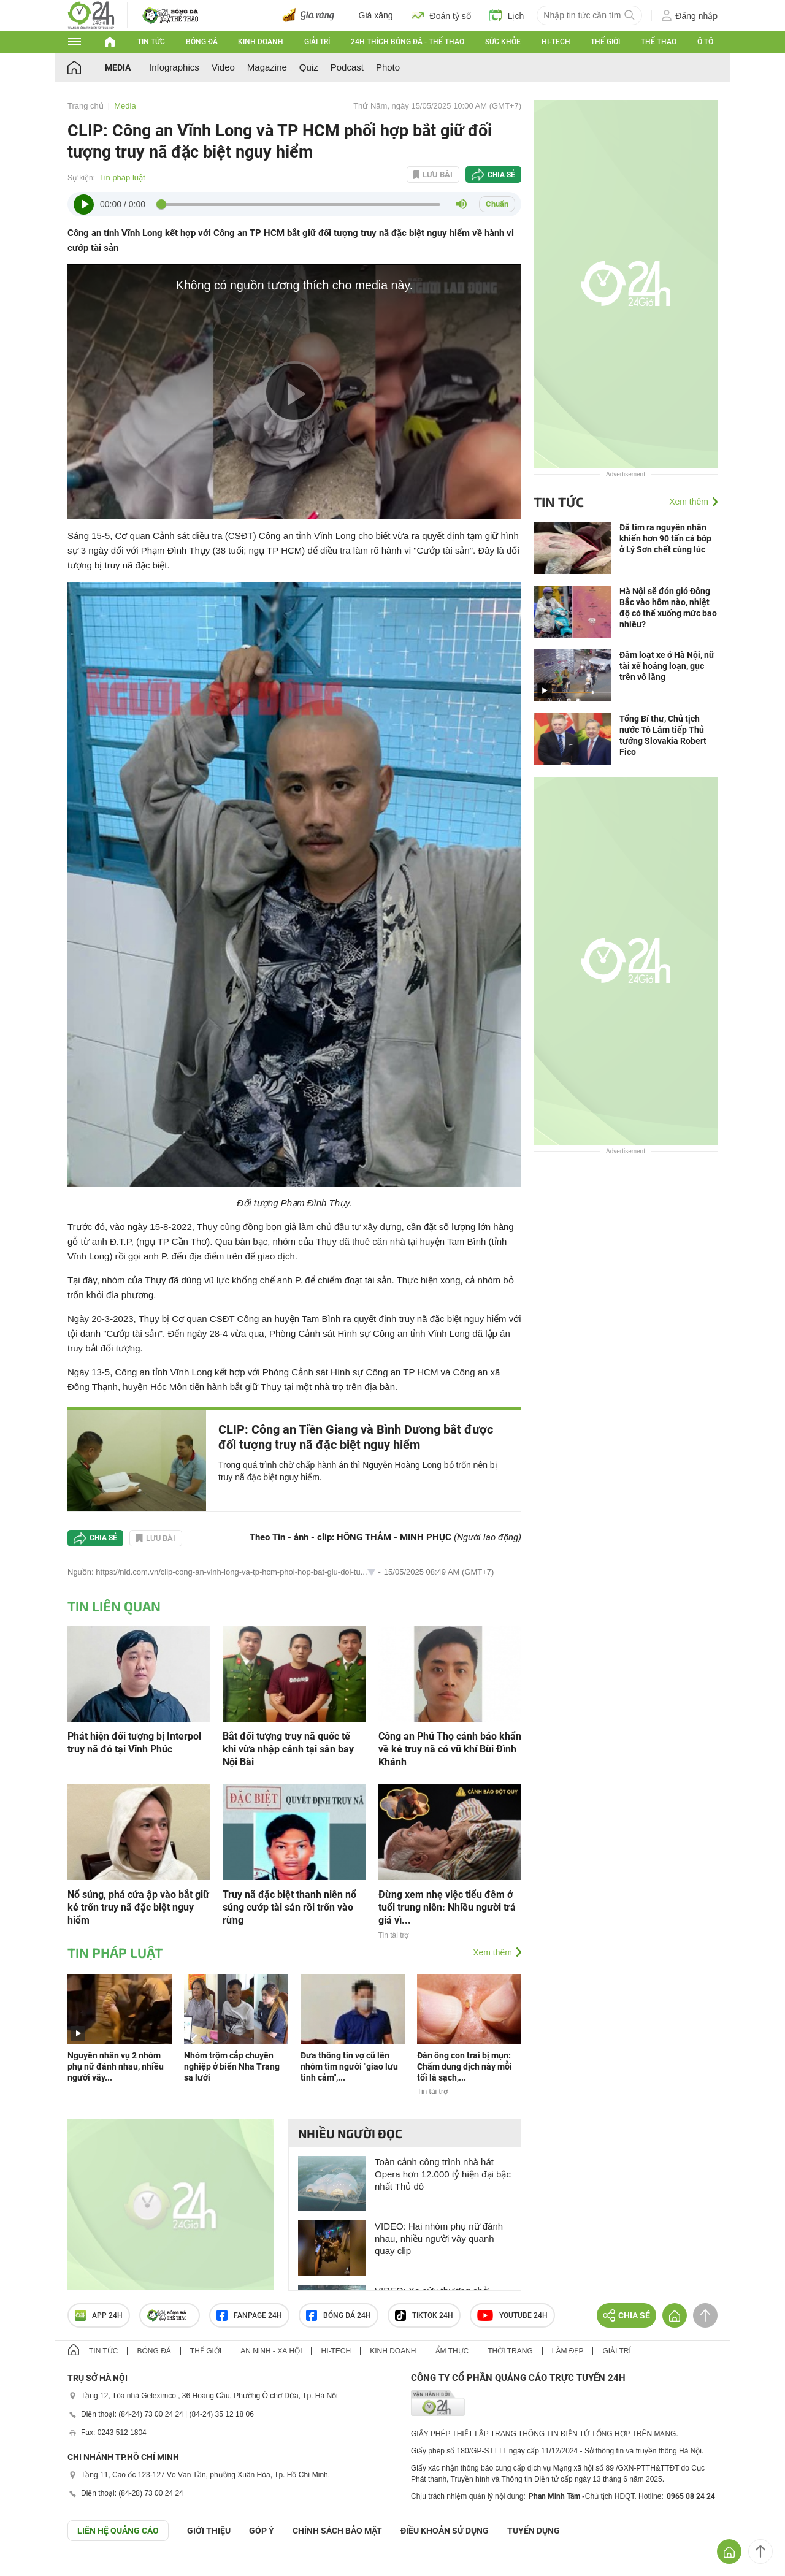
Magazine (267, 67)
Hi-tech (556, 41)
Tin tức (151, 41)
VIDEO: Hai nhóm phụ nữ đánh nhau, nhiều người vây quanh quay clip (439, 2238)
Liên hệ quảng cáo (118, 2531)
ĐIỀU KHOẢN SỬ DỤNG (444, 2531)
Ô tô (705, 41)
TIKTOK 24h (424, 2315)
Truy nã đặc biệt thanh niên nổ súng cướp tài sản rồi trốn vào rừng (289, 1907)
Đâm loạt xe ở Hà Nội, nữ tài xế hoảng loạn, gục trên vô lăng (666, 666)
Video (223, 67)
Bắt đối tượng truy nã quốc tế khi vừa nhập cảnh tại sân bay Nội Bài (288, 1749)
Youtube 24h (512, 2315)
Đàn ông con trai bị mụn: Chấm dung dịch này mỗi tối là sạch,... (464, 2066)
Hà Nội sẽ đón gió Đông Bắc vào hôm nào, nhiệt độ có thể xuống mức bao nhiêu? (668, 607)
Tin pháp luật (122, 177)
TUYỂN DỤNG (533, 2531)
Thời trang (510, 2351)
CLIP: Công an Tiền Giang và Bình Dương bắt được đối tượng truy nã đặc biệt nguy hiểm (355, 1437)
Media (118, 67)
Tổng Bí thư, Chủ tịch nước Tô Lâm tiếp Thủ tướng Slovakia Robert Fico (662, 735)
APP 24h (99, 2315)
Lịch (506, 15)
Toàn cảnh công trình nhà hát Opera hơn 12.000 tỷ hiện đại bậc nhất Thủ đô (443, 2174)
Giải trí (317, 41)
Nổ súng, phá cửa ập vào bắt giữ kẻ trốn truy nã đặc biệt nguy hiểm (138, 1907)
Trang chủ (85, 105)
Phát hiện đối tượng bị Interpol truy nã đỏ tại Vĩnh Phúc (134, 1742)
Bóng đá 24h (338, 2315)
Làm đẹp (568, 2351)
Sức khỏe (503, 41)
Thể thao (658, 41)
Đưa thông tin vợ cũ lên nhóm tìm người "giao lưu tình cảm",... (349, 2066)
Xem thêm (492, 1952)
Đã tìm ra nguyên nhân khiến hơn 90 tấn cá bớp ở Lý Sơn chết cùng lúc (665, 538)
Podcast (347, 67)
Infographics (174, 67)
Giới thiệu (209, 2531)
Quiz (308, 67)
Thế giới (605, 41)
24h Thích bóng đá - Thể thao (407, 41)
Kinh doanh (260, 41)
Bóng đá (202, 41)
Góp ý (261, 2531)
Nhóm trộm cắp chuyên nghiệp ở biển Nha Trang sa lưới (232, 2066)
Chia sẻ (501, 174)
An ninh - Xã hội (271, 2351)
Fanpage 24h (249, 2315)
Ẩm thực (452, 2351)
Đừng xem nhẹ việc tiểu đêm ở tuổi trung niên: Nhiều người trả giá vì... (447, 1907)
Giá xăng (376, 15)
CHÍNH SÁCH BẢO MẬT (337, 2531)
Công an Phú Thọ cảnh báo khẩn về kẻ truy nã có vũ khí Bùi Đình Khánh (449, 1749)
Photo (388, 67)
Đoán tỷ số (441, 15)
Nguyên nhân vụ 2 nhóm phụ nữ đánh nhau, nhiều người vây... (115, 2066)
